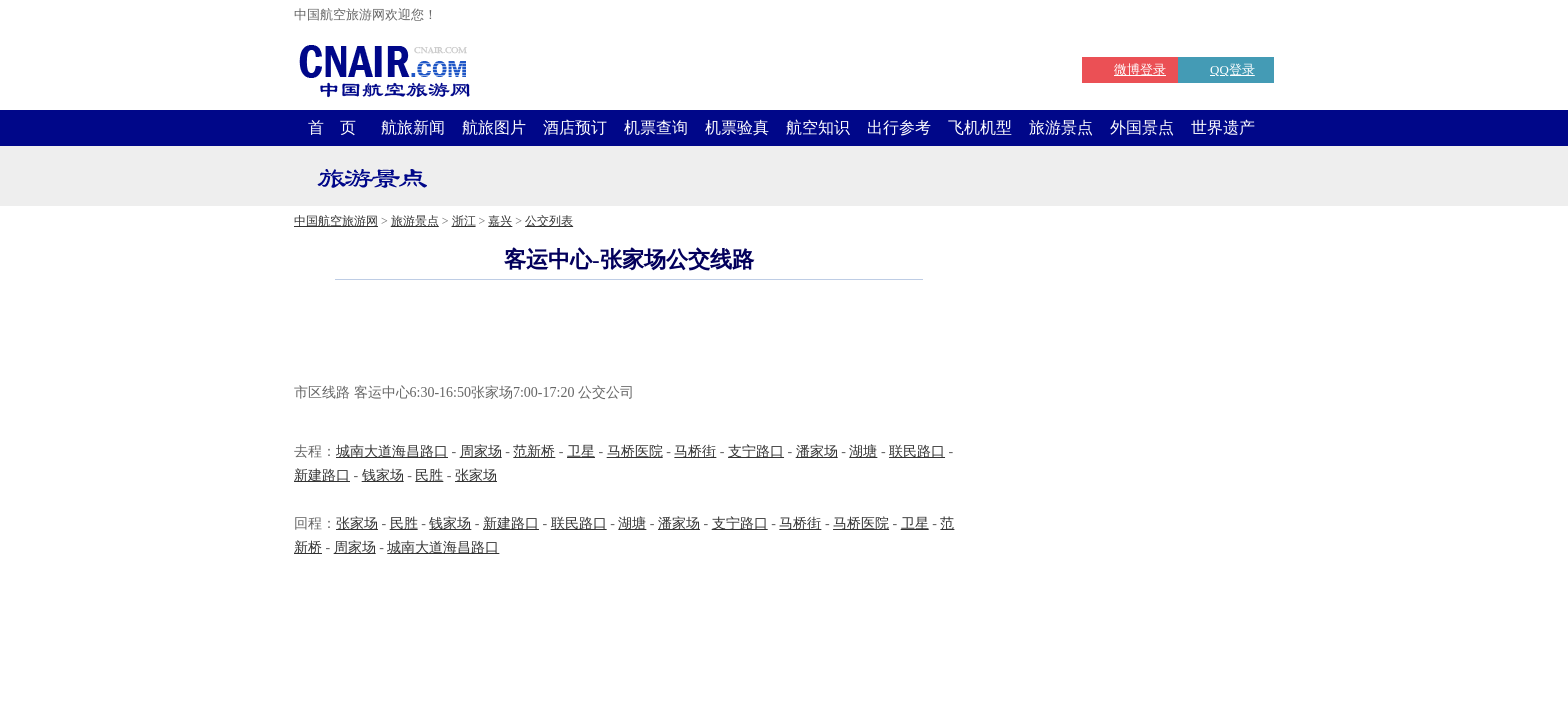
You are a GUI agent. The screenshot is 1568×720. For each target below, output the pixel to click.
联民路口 (917, 451)
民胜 (429, 475)
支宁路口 (756, 451)
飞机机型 (980, 127)
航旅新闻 (413, 127)
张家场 (476, 475)
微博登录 (1140, 69)
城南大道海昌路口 (392, 451)
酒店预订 (575, 127)
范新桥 (534, 451)
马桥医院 (635, 451)
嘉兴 (500, 221)
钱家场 (383, 475)
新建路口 (322, 475)
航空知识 (818, 127)
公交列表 (549, 221)
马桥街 (695, 451)
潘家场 (817, 451)
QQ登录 (1232, 69)
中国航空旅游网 (336, 221)
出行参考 (899, 127)
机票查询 (656, 127)
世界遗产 (1223, 127)
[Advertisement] (629, 334)
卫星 (581, 451)
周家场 (481, 451)
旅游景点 (1061, 127)
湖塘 (863, 451)
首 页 (332, 127)
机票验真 (737, 127)
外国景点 (1142, 127)
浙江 (464, 221)
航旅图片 (494, 127)
